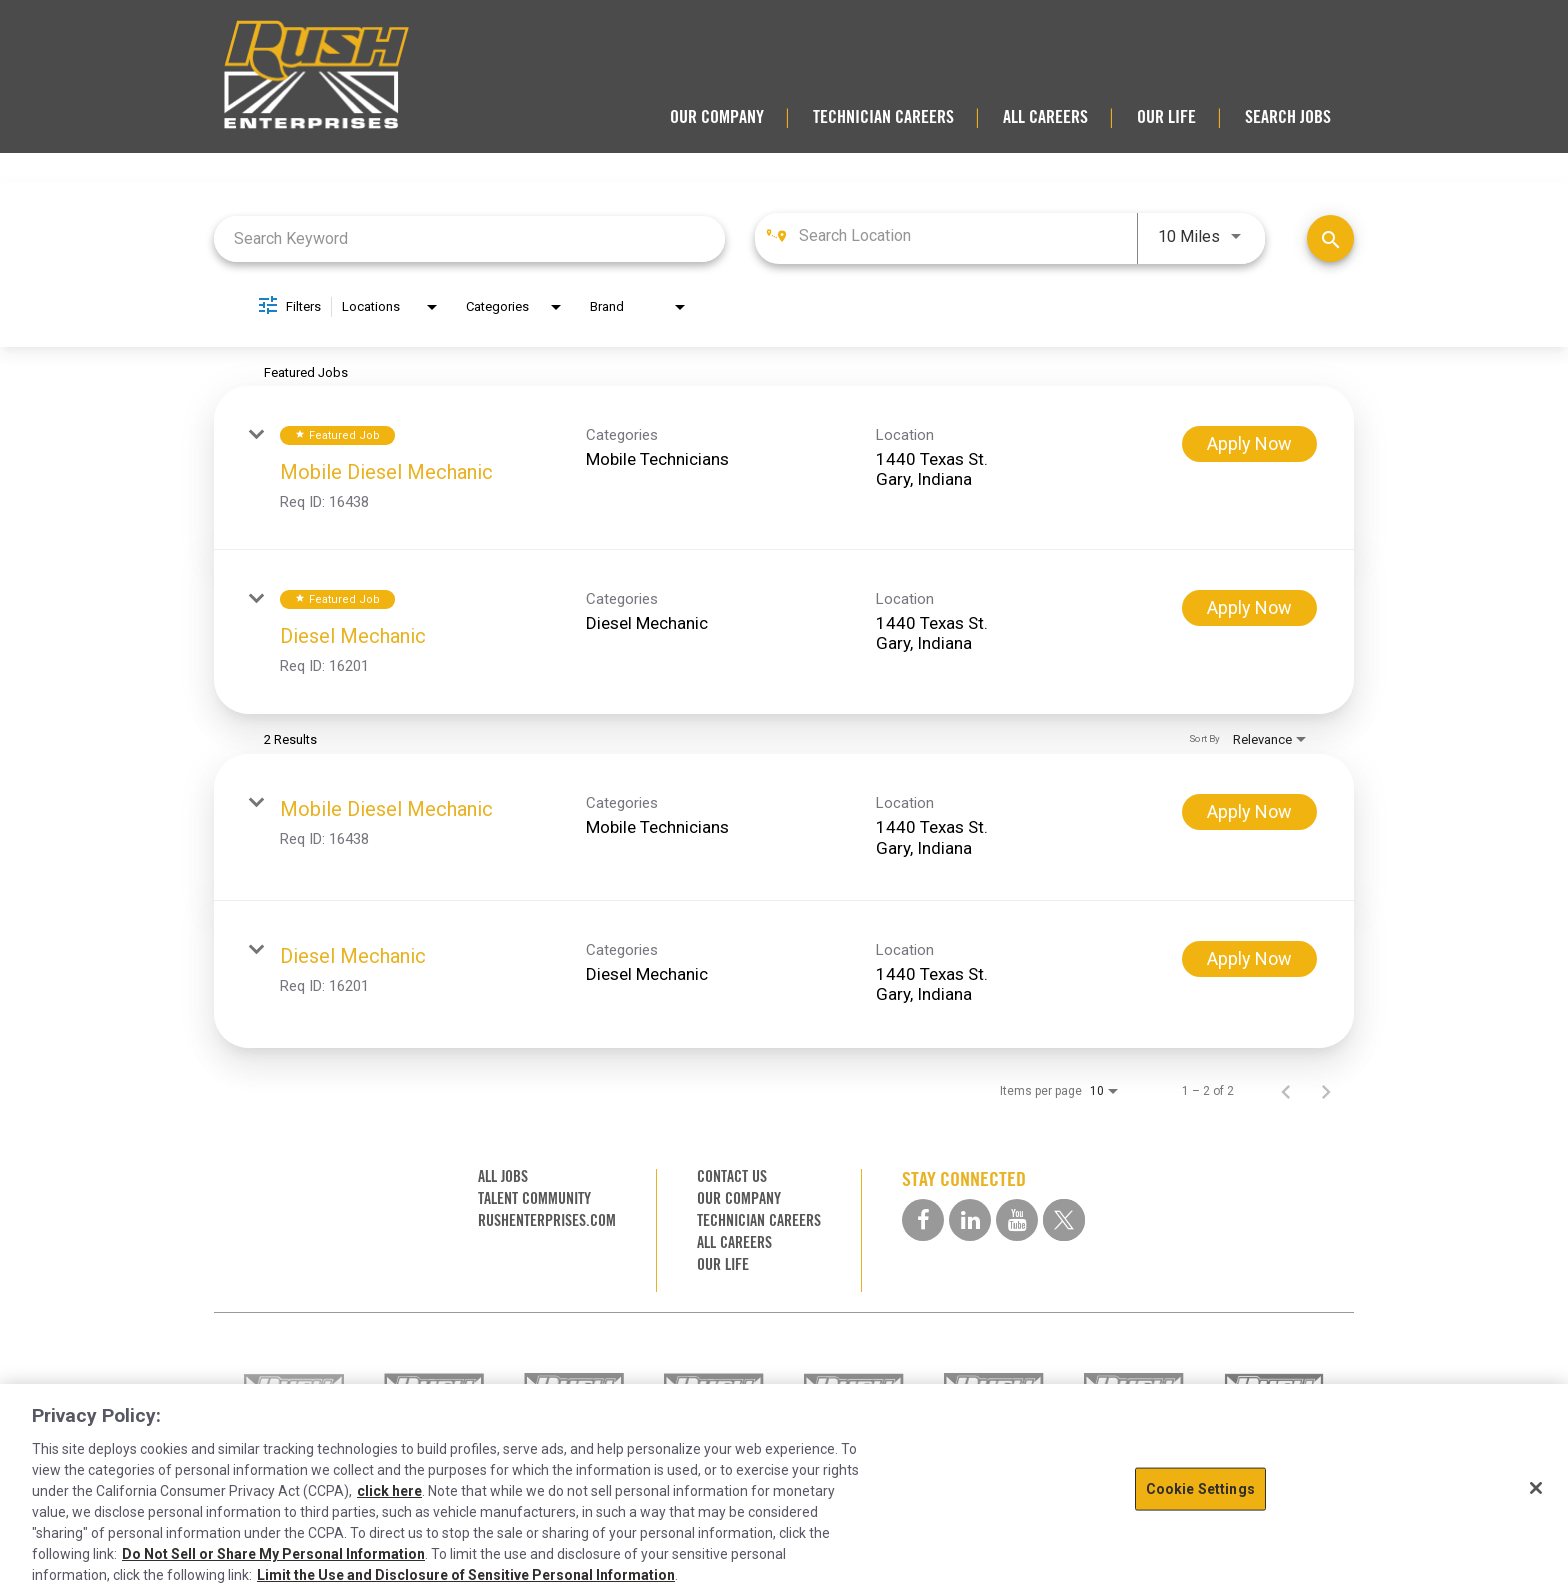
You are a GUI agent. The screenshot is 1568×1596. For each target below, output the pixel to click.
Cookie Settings (1200, 1489)
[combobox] (469, 238)
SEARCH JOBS (1288, 117)
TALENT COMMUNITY (534, 1198)
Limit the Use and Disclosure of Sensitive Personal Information (466, 1575)
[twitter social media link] (1064, 1220)
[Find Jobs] (1330, 238)
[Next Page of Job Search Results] (1326, 1091)
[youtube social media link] (1017, 1220)
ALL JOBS (503, 1176)
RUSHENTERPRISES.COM (547, 1220)
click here (389, 1491)
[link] (784, 468)
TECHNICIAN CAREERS (883, 117)
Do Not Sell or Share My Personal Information (273, 1554)
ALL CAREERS (1045, 117)
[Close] (1536, 1488)
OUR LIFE (1166, 117)
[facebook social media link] (923, 1220)
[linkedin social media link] (970, 1220)
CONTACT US (732, 1176)
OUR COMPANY (717, 117)
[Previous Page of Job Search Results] (1286, 1091)
